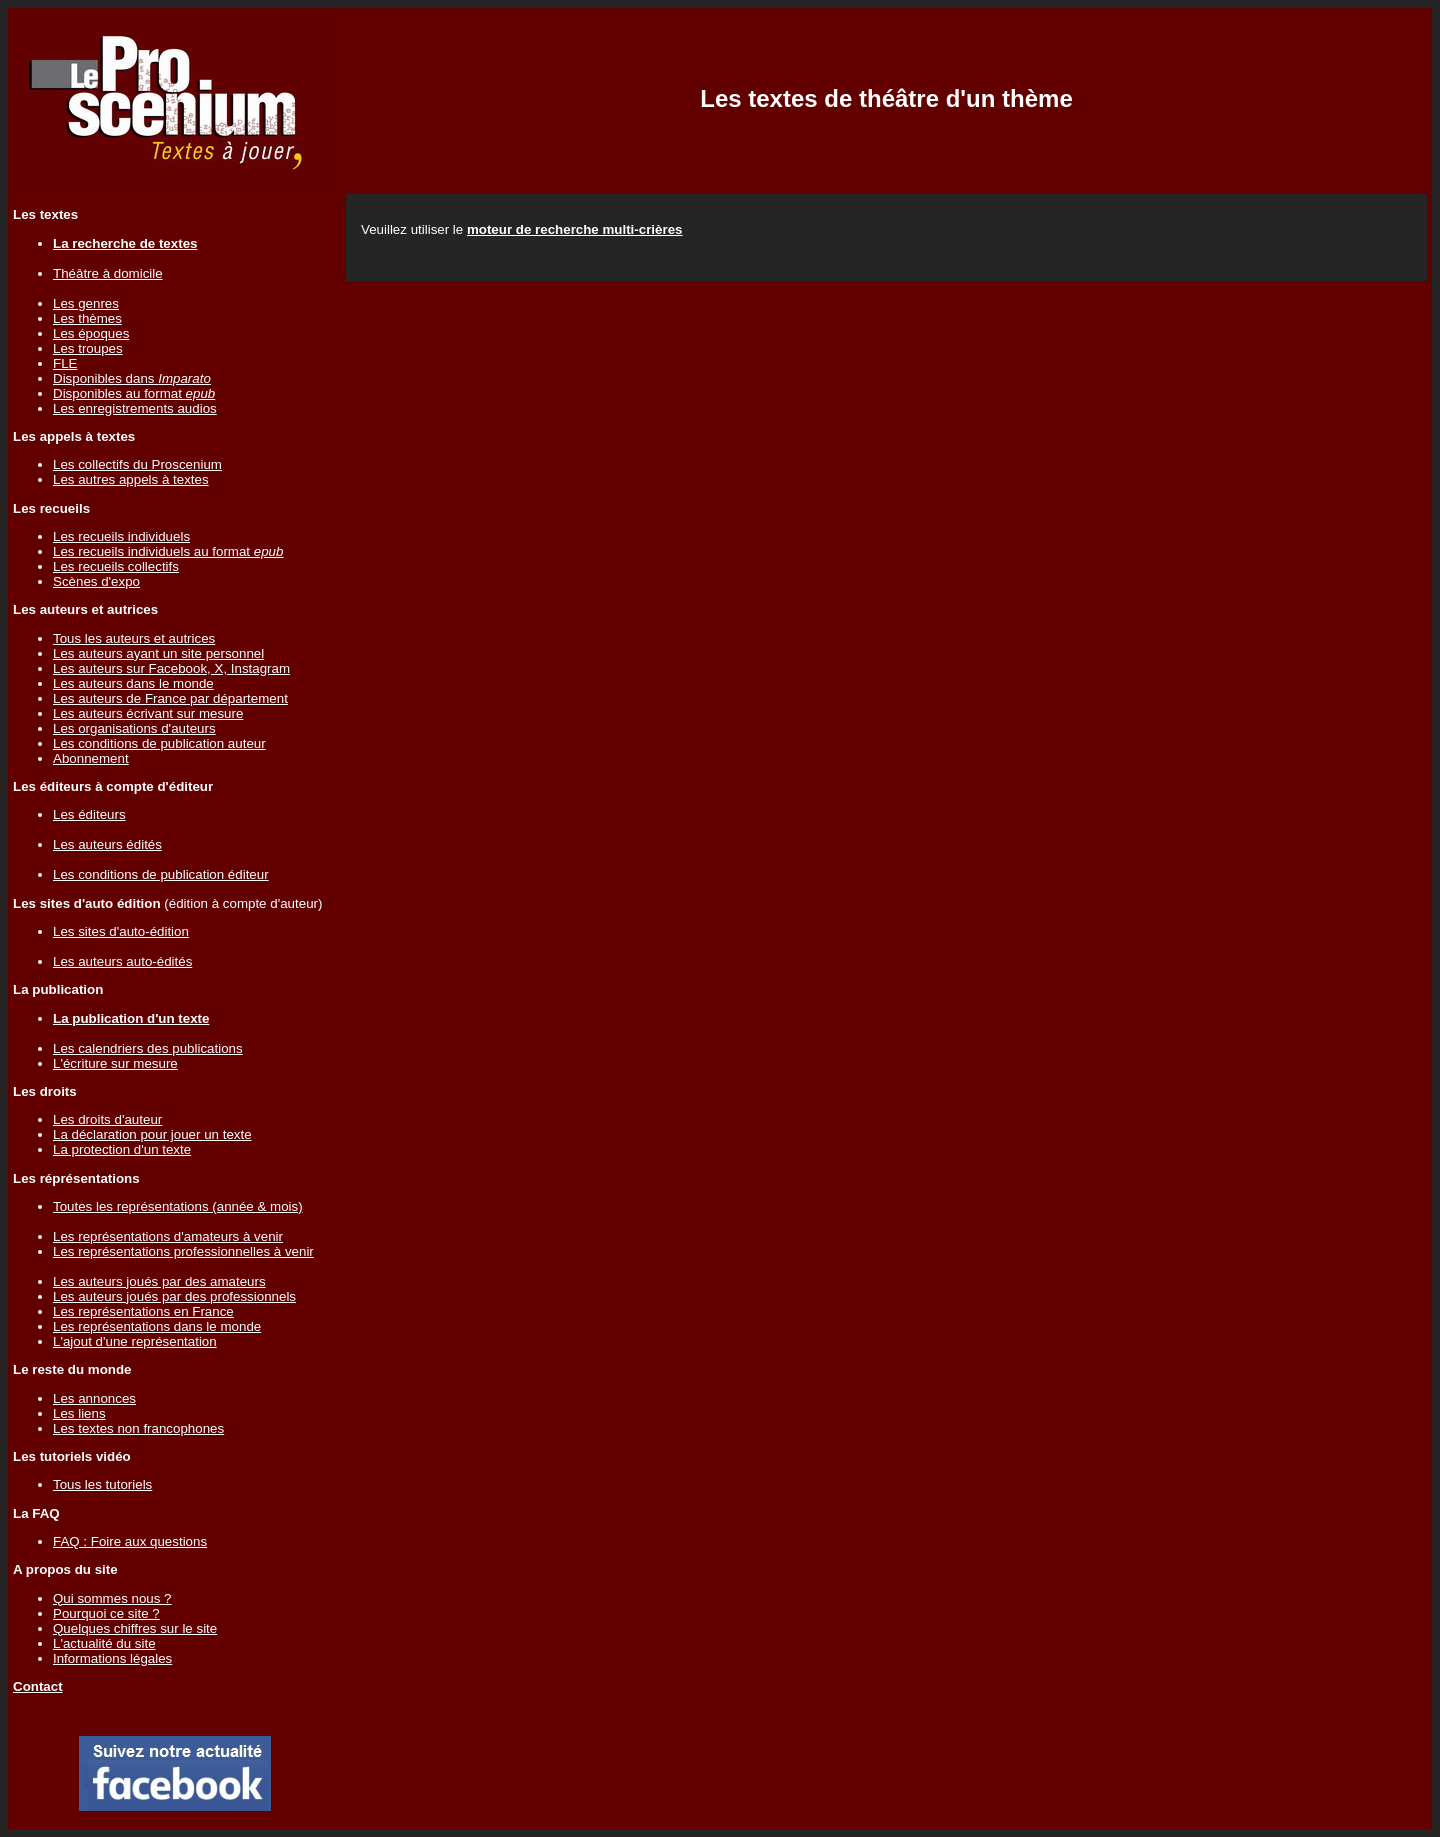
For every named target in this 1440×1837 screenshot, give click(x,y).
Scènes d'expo (96, 581)
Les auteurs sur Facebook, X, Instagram (171, 668)
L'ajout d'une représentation (135, 1341)
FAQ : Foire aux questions (130, 1541)
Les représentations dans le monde (157, 1326)
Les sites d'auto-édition (121, 931)
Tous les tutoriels (102, 1484)
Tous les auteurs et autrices (134, 638)
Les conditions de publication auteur (159, 743)
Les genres (86, 303)
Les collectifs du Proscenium (137, 464)
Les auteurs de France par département (170, 698)
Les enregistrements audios (135, 408)
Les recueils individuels (121, 536)
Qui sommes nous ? (112, 1598)
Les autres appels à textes (131, 479)
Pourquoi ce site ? (106, 1613)
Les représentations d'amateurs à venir (168, 1236)
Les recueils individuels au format (168, 551)
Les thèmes (87, 318)
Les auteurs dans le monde (133, 683)
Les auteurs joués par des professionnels (174, 1296)
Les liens (79, 1413)
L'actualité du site (104, 1643)
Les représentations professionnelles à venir (183, 1251)
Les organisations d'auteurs (134, 728)
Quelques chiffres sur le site (135, 1628)
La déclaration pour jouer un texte (152, 1134)
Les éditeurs (89, 814)
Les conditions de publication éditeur (161, 874)
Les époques (91, 333)
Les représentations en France (143, 1311)
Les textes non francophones (138, 1428)
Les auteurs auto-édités (122, 961)
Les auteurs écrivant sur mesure (148, 713)
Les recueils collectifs (116, 566)
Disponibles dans (132, 378)
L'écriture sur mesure (115, 1063)
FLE (65, 363)
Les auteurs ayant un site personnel (158, 653)
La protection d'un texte (122, 1149)
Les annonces (94, 1398)
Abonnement (91, 758)
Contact (38, 1686)
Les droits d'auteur (107, 1119)
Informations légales (112, 1658)
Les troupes (88, 348)
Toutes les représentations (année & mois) (178, 1206)
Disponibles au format (134, 393)
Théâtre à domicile (108, 273)
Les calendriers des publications (148, 1048)
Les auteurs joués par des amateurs (159, 1281)
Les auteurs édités (107, 844)
